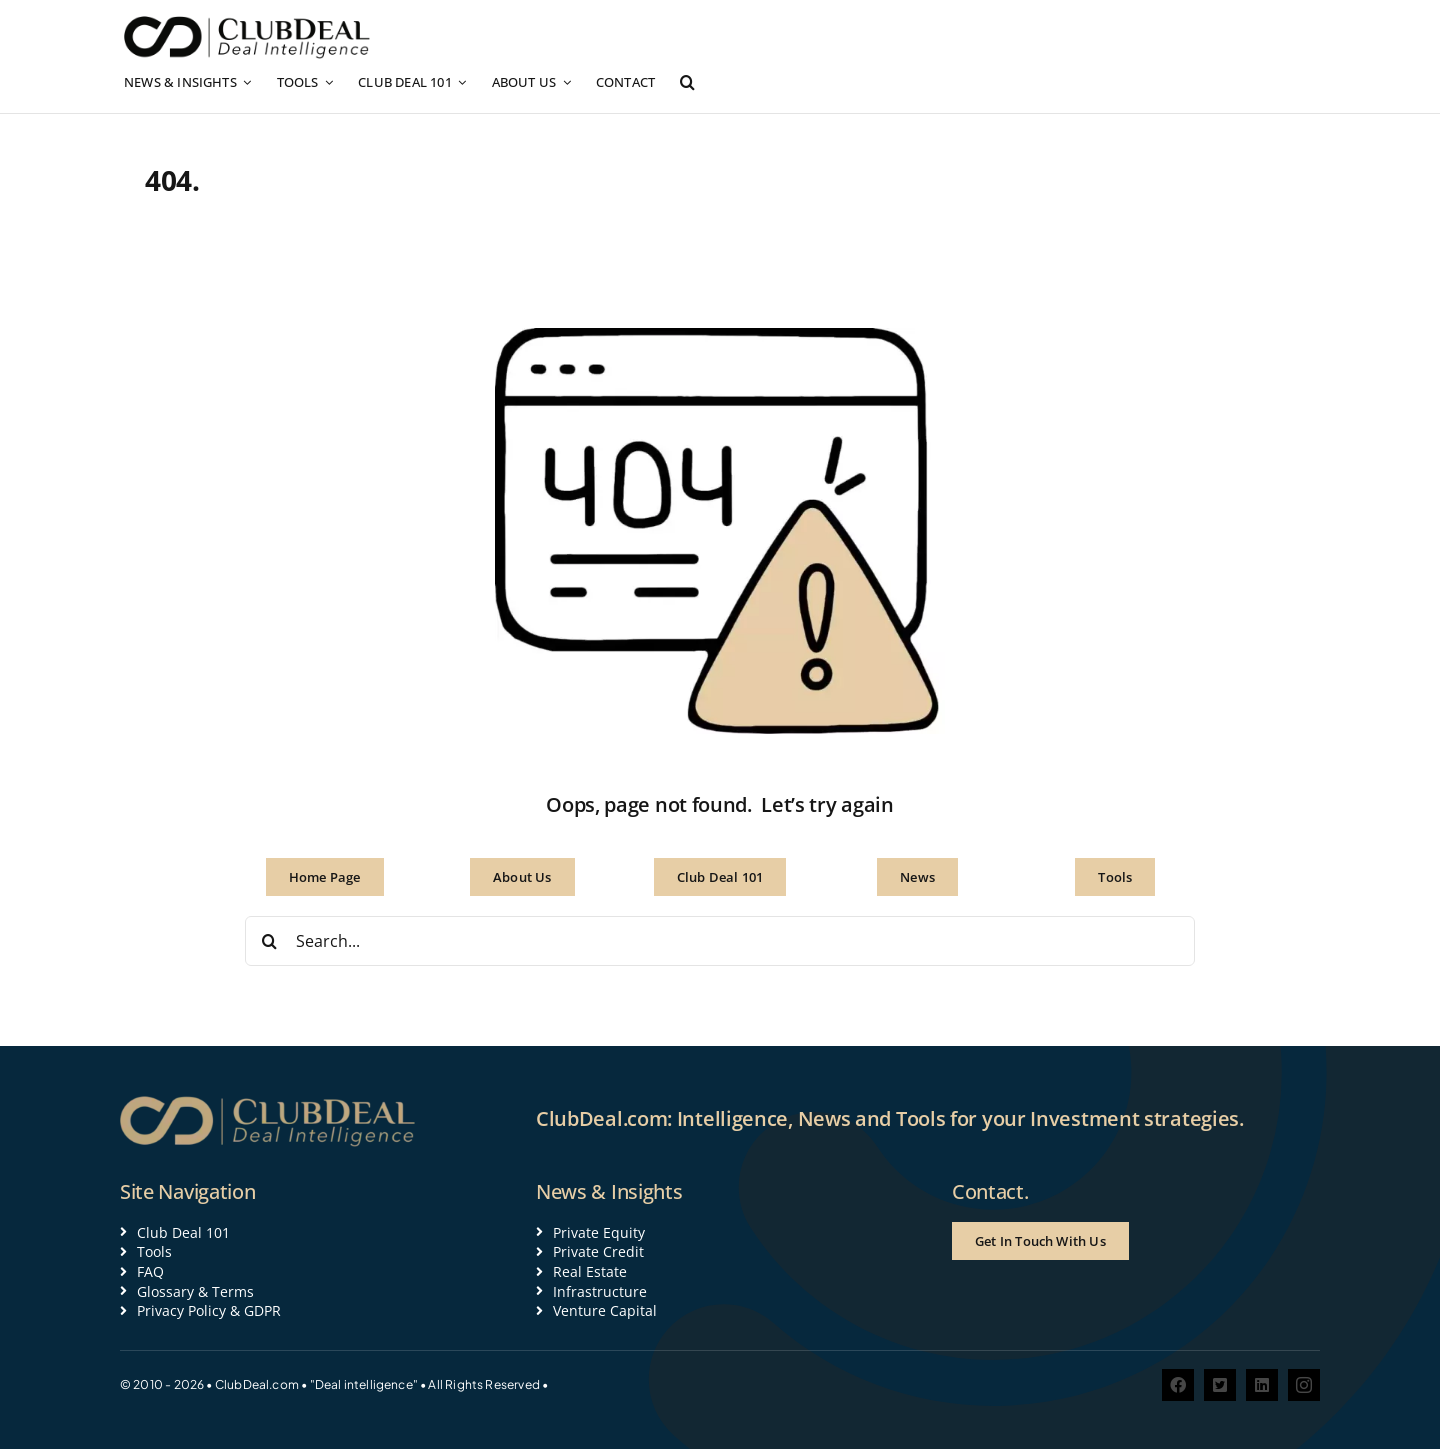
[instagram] (1304, 1385)
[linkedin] (1262, 1385)
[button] (687, 82)
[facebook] (1178, 1385)
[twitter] (1220, 1385)
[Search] (270, 941)
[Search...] (720, 941)
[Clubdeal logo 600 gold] (270, 1102)
